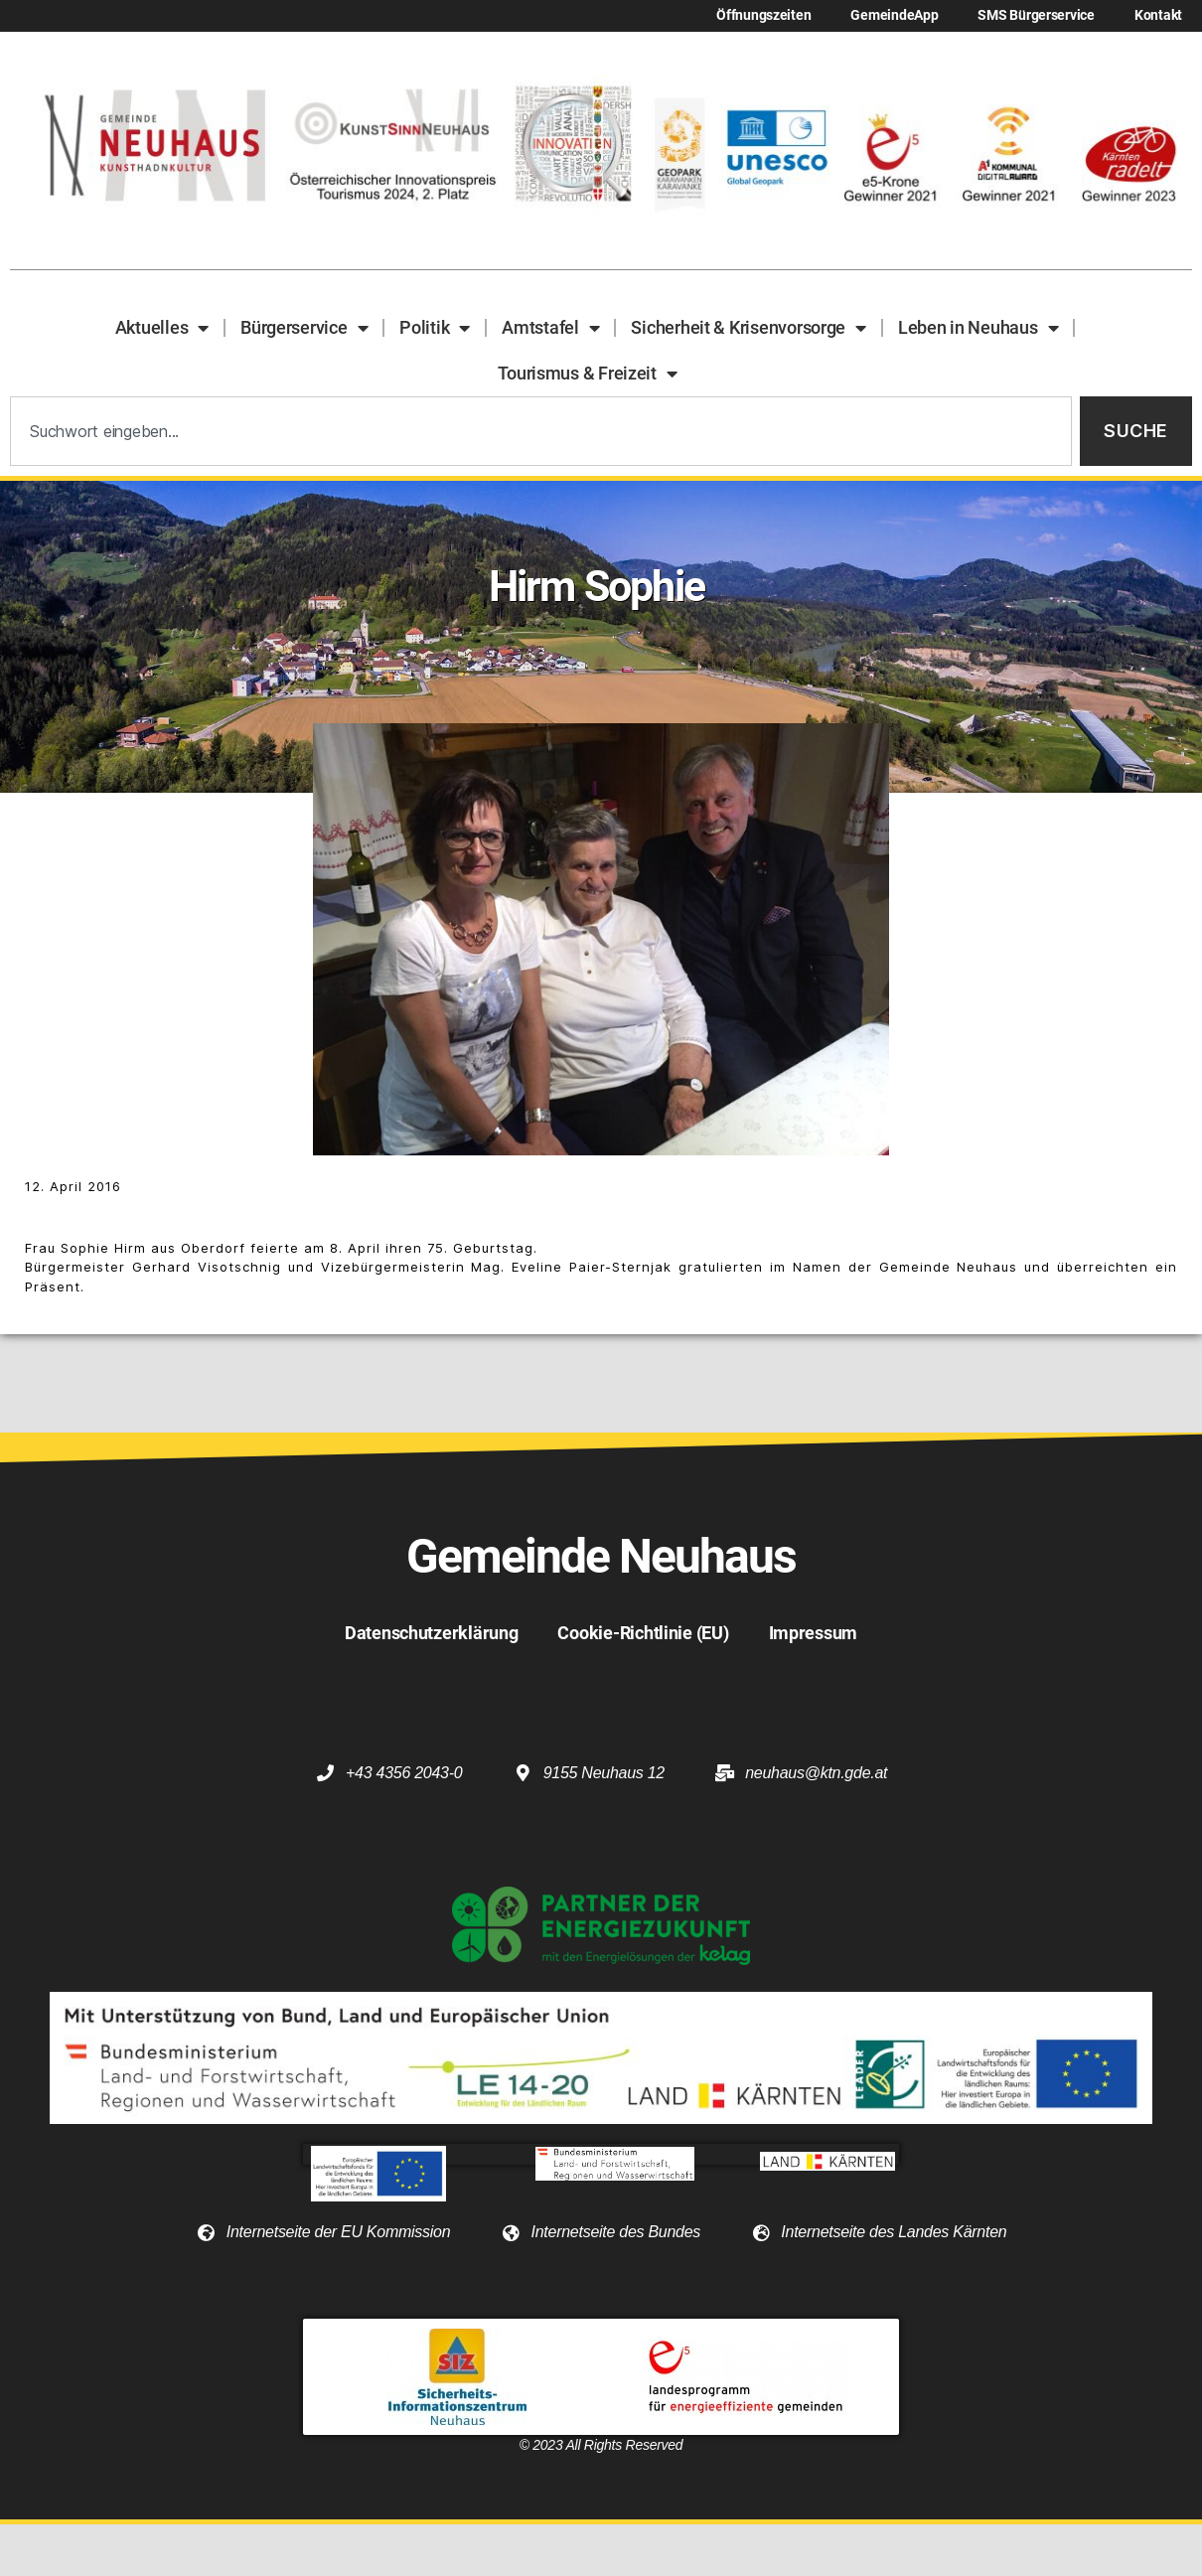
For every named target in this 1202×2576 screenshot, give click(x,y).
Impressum (813, 1632)
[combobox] (541, 431)
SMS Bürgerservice (1035, 15)
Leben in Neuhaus (978, 328)
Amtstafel (550, 328)
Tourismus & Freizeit (587, 373)
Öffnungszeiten (763, 15)
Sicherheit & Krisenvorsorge (748, 328)
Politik (434, 328)
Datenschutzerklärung (432, 1632)
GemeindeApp (894, 15)
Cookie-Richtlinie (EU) (642, 1632)
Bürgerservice (304, 328)
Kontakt (1158, 15)
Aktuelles (162, 328)
